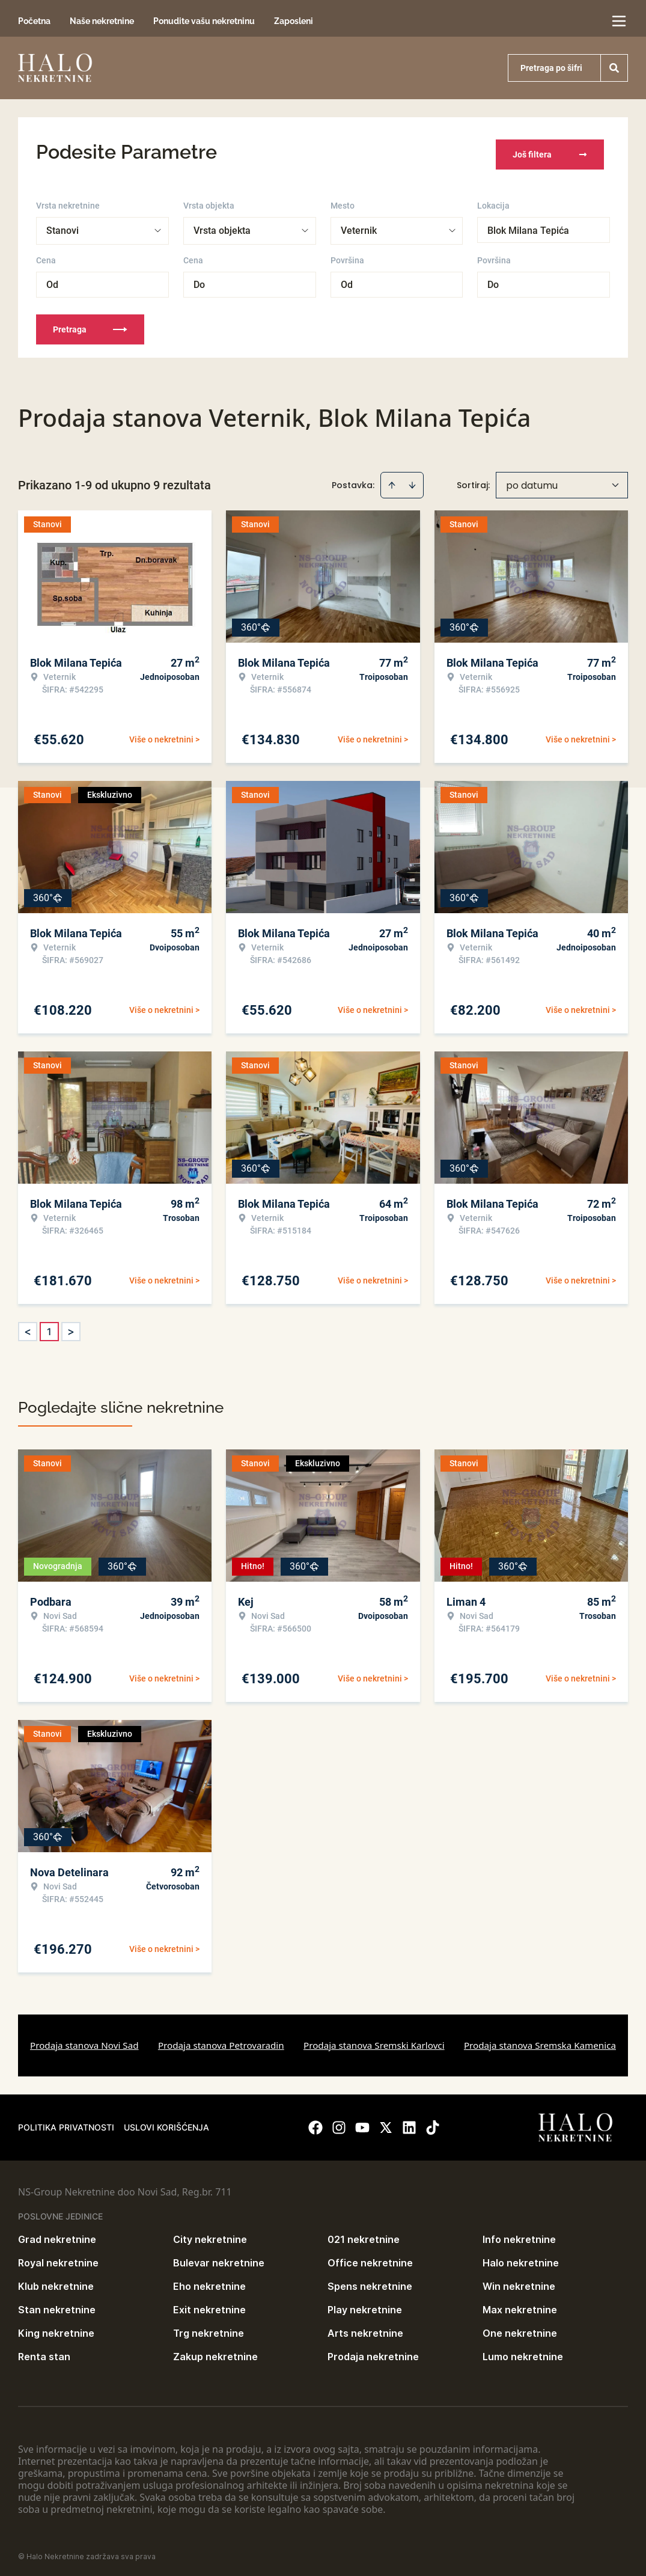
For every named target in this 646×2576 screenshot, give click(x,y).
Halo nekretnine (521, 2259)
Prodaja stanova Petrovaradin (221, 2041)
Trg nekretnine (208, 2329)
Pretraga (90, 325)
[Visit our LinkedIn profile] (409, 2123)
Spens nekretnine (370, 2282)
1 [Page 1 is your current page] (49, 1327)
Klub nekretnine (56, 2282)
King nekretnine (56, 2329)
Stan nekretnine (57, 2305)
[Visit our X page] (386, 2123)
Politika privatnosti (66, 2123)
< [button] (27, 1327)
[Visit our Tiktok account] (432, 2123)
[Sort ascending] (392, 481)
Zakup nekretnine (215, 2352)
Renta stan (44, 2352)
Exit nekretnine (209, 2305)
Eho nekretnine (209, 2282)
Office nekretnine (370, 2259)
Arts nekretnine (365, 2329)
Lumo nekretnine (523, 2352)
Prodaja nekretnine (373, 2352)
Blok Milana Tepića (528, 226)
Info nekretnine (519, 2235)
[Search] (614, 68)
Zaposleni (293, 21)
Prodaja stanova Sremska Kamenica (540, 2041)
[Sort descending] (412, 481)
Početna (34, 21)
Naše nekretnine (102, 21)
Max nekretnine (520, 2305)
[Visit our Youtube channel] (362, 2123)
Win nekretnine (519, 2282)
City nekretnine (210, 2235)
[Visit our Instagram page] (339, 2123)
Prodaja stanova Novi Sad (84, 2041)
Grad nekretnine (57, 2235)
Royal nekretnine (58, 2259)
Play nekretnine (365, 2305)
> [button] (71, 1327)
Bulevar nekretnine (218, 2259)
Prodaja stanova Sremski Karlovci (374, 2041)
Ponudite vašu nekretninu (204, 21)
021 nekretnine (364, 2235)
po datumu (532, 481)
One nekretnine (520, 2329)
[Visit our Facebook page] (315, 2123)
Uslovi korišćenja (166, 2123)
